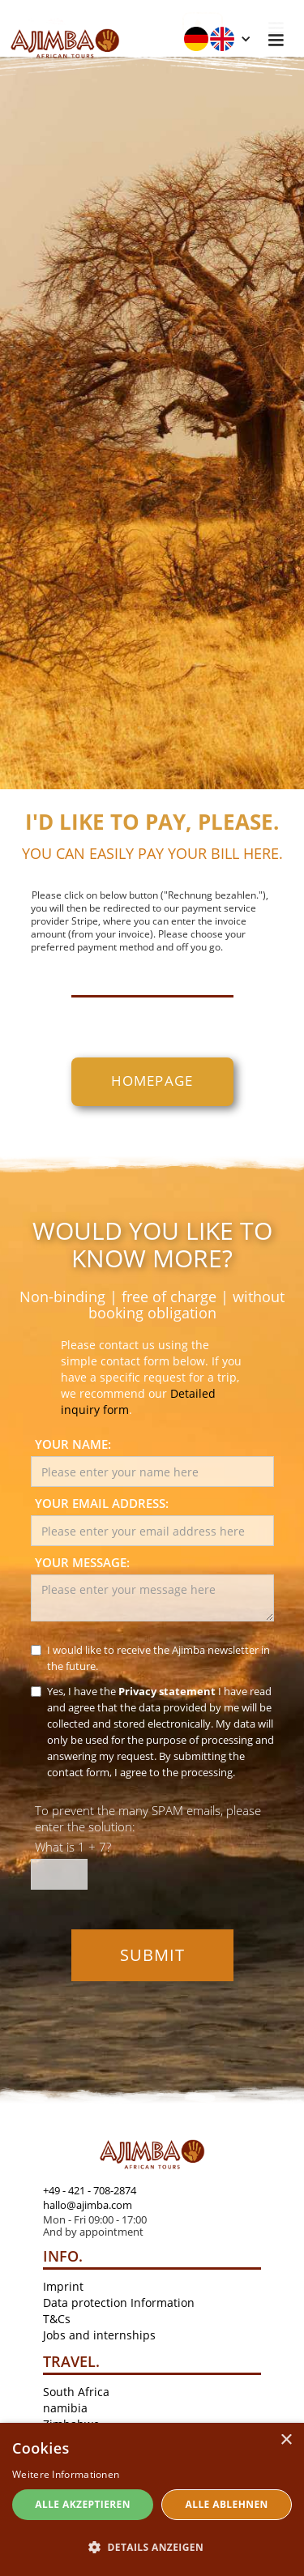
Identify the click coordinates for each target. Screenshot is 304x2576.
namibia (65, 2408)
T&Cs (57, 2318)
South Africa (76, 2391)
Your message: (82, 1562)
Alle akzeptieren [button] (83, 2504)
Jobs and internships (99, 2335)
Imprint (63, 2286)
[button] (217, 39)
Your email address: (102, 1503)
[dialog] (152, 2499)
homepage (152, 1080)
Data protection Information (119, 2302)
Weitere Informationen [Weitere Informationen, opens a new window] (65, 2474)
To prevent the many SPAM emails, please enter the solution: (148, 1818)
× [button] (286, 2440)
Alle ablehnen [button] (227, 2504)
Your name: (73, 1444)
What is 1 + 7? (73, 1847)
